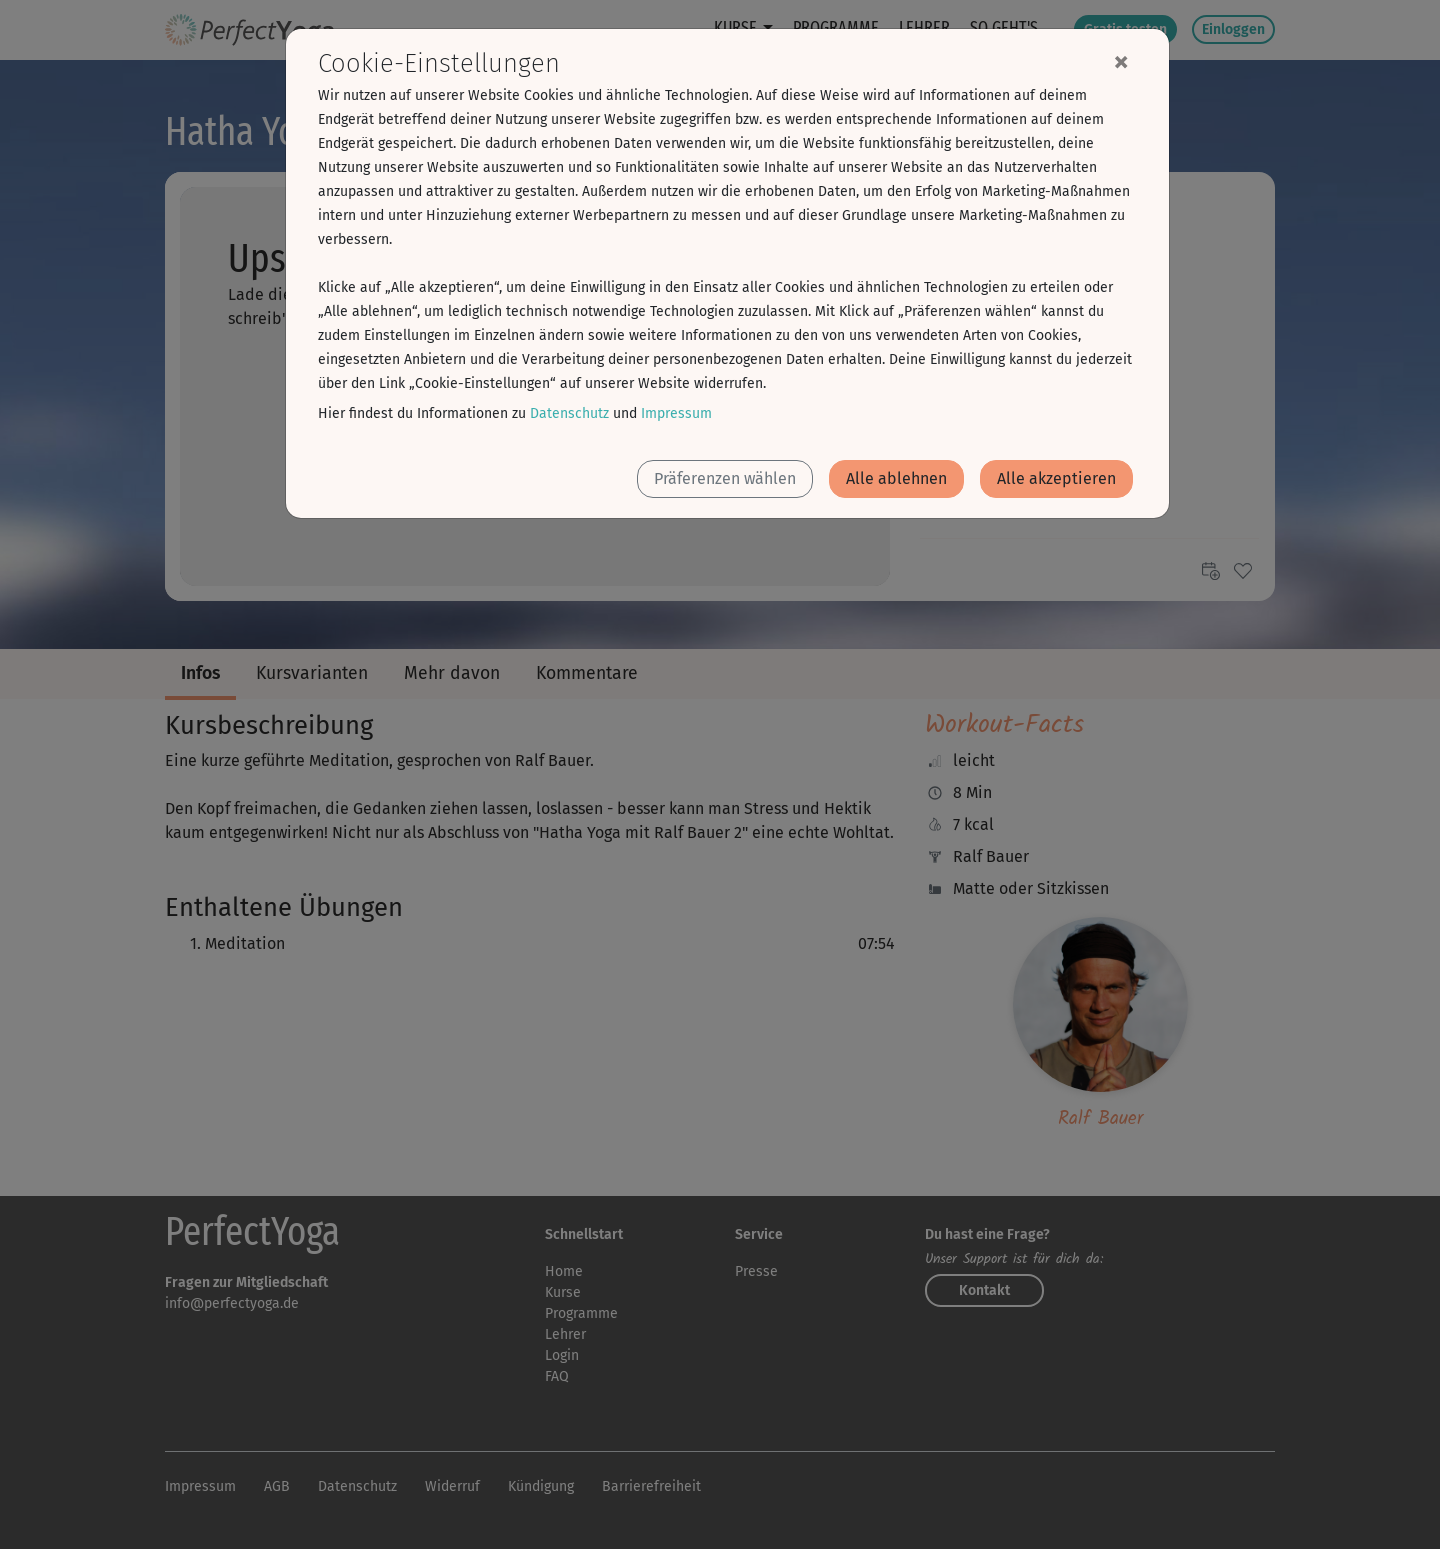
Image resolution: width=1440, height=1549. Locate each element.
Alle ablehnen (896, 478)
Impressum (676, 413)
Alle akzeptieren (1056, 478)
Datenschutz (569, 413)
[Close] (1121, 61)
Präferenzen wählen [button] (725, 478)
